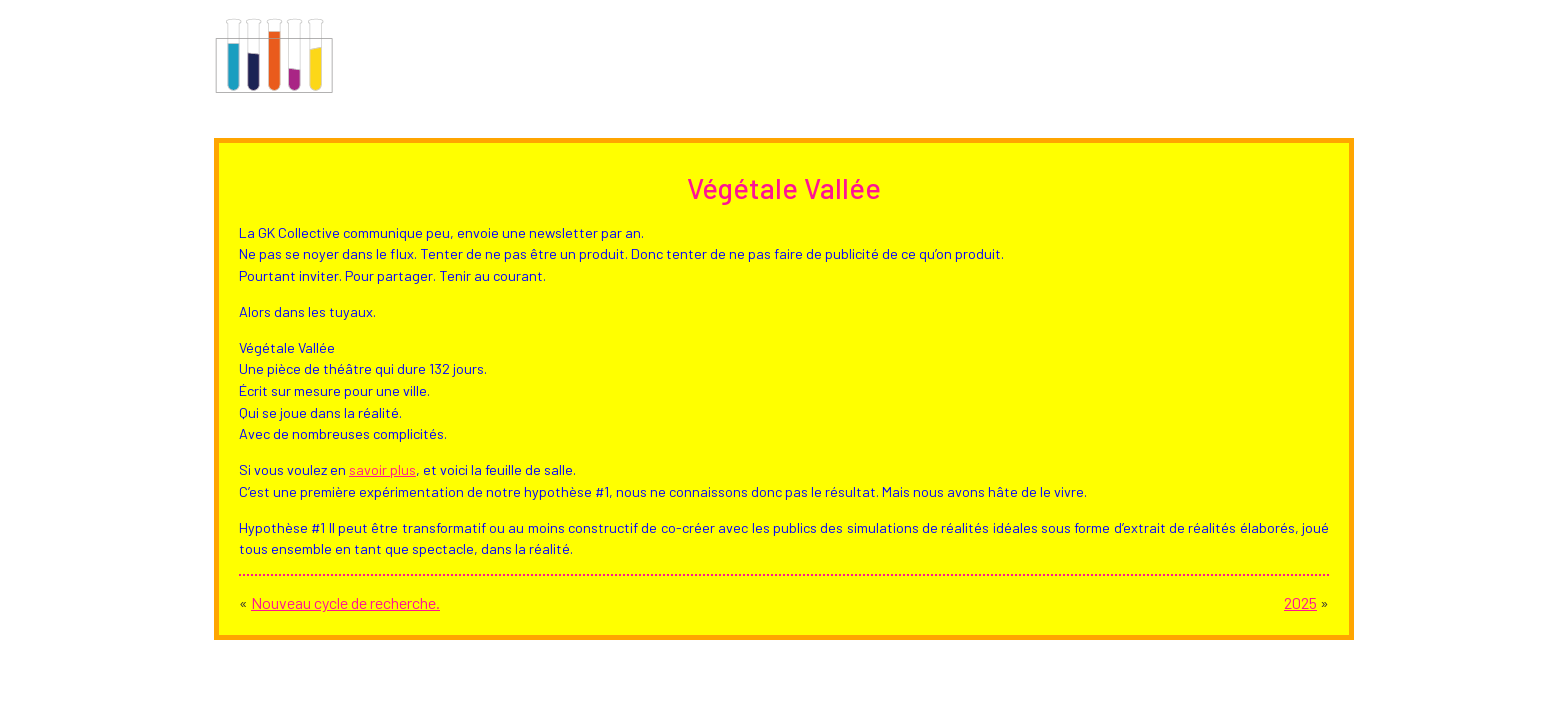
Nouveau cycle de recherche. (345, 602)
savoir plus (382, 469)
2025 (1300, 602)
